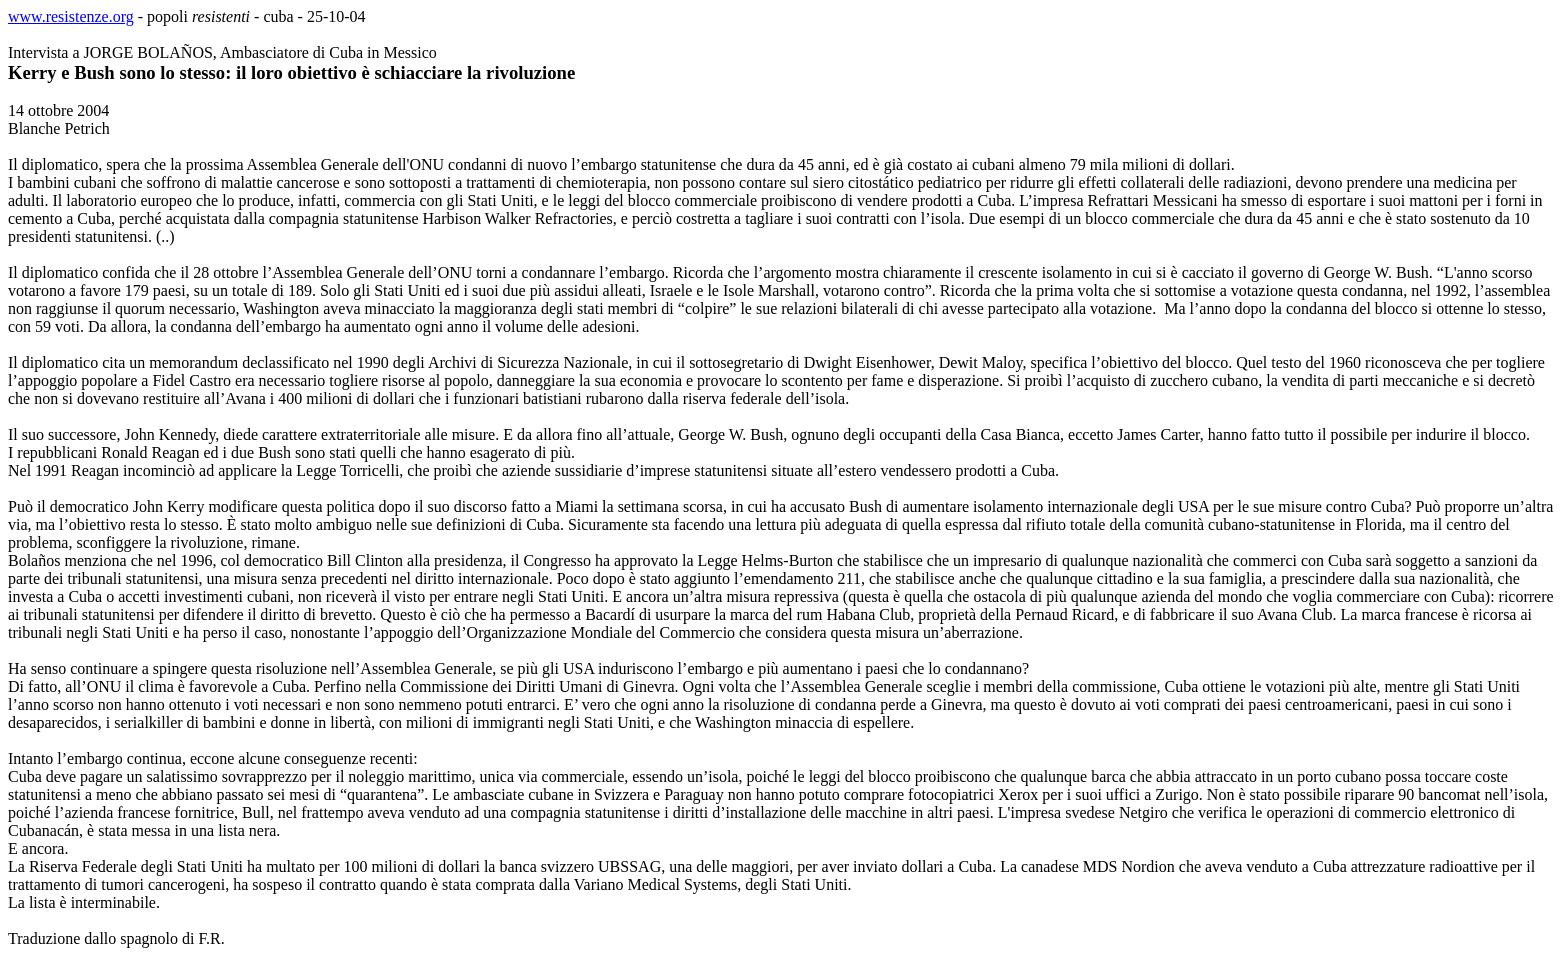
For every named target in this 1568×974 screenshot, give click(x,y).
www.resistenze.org (71, 16)
